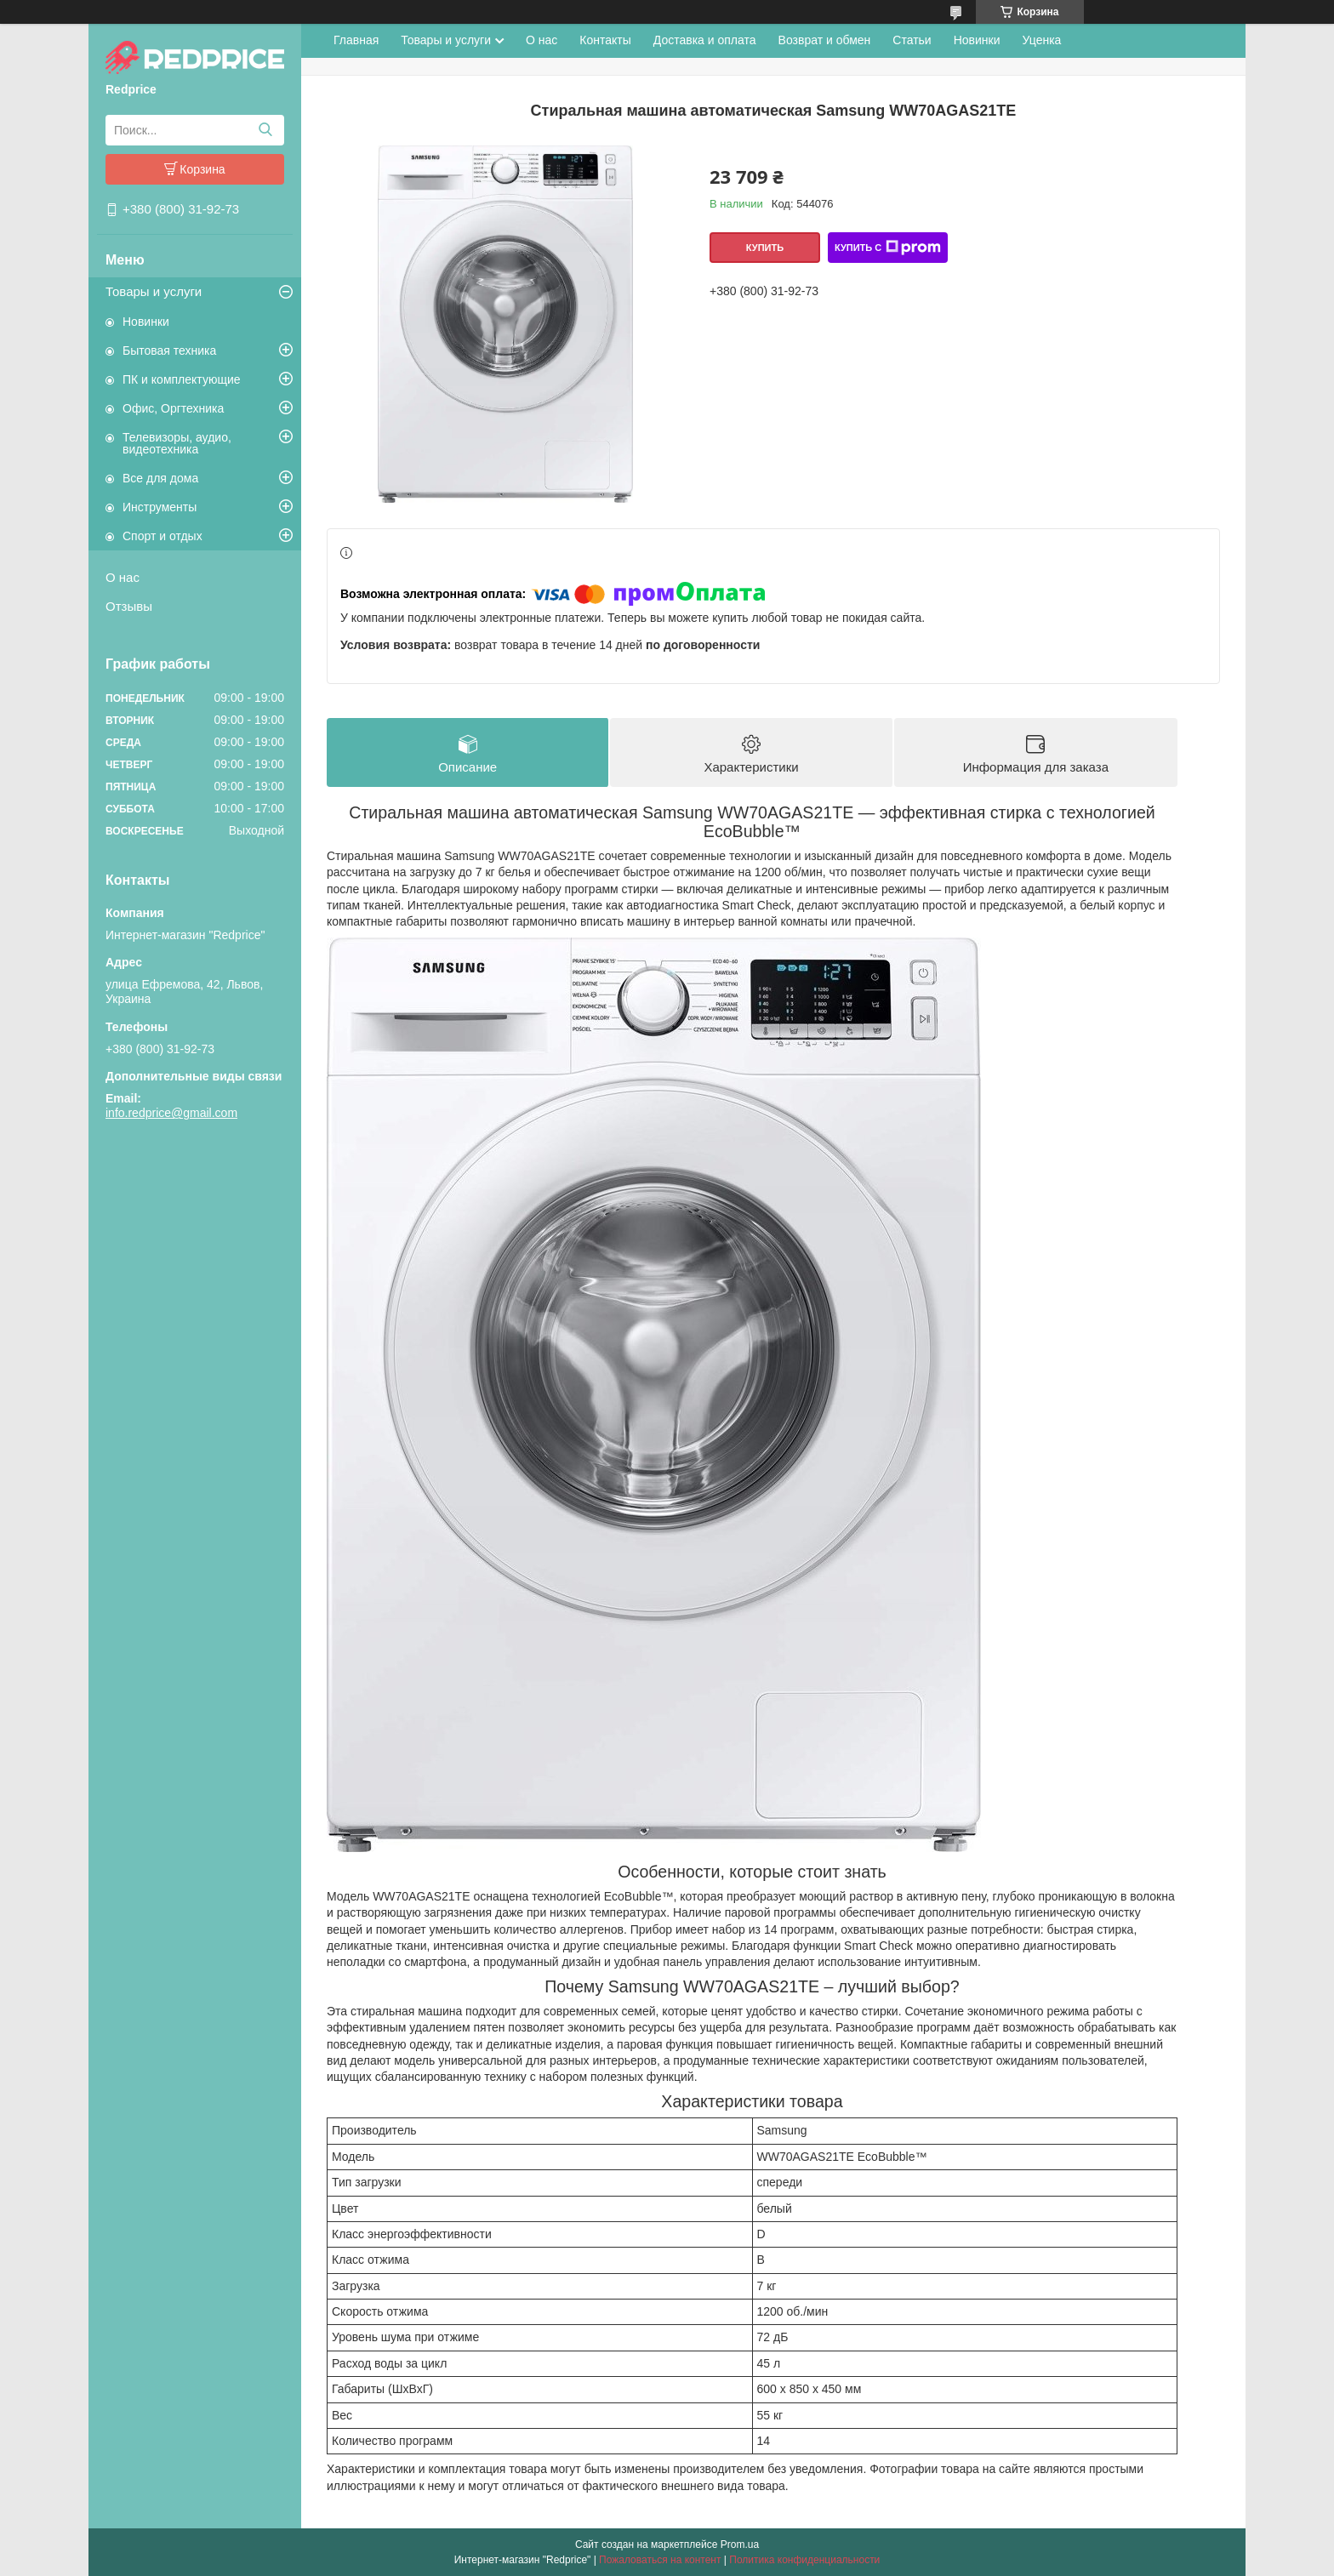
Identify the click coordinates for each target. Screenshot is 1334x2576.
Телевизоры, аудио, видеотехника (177, 443)
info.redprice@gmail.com (171, 1113)
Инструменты (160, 507)
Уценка (1042, 40)
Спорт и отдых (162, 536)
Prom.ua (740, 2544)
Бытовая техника (169, 350)
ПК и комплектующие (182, 379)
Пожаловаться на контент (660, 2560)
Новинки (146, 321)
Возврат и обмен (824, 40)
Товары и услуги (153, 291)
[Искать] (265, 130)
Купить (765, 247)
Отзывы (128, 606)
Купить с (888, 247)
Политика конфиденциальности (804, 2560)
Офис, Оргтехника (173, 408)
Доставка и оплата (704, 40)
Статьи (911, 40)
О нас (122, 577)
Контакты (604, 40)
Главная (356, 40)
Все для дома (160, 478)
